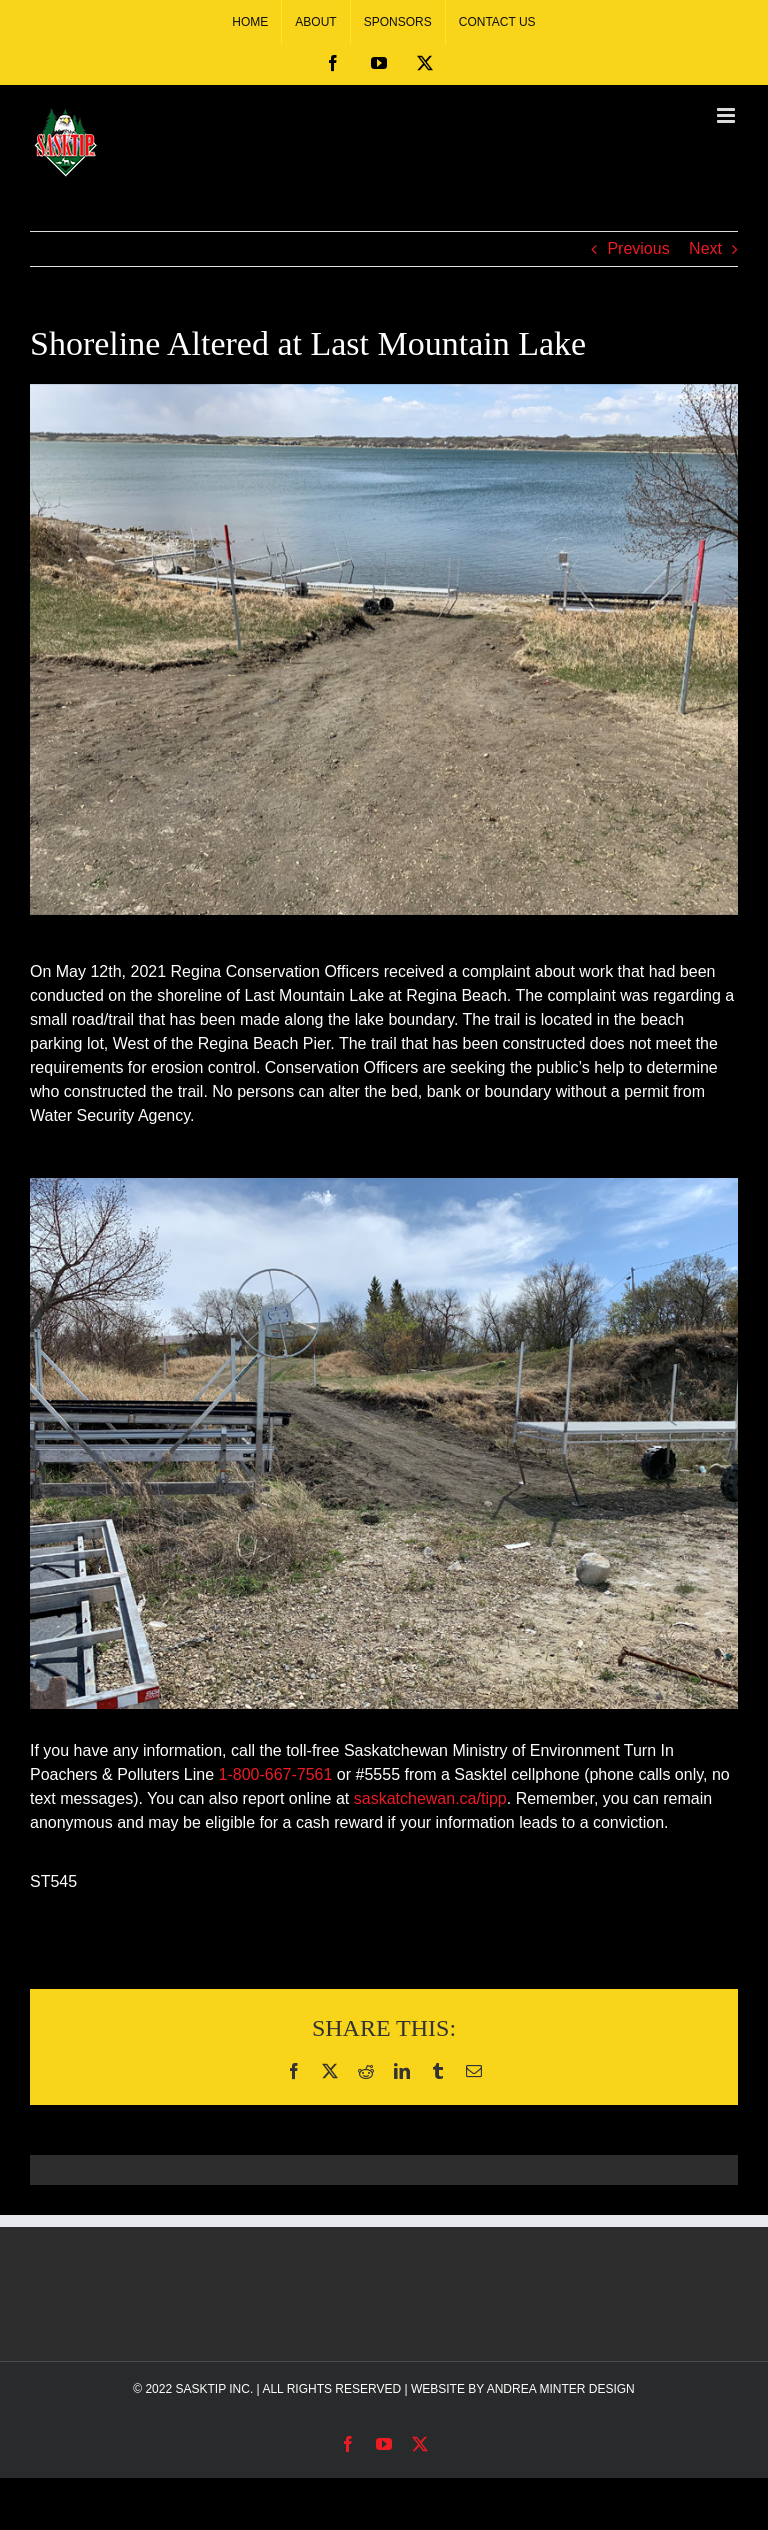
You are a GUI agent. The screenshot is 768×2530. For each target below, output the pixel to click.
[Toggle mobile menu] (727, 115)
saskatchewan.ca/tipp (430, 1798)
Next (705, 248)
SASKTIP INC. (214, 2389)
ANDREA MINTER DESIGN (561, 2389)
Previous (638, 248)
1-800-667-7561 (276, 1774)
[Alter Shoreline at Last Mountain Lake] (384, 649)
